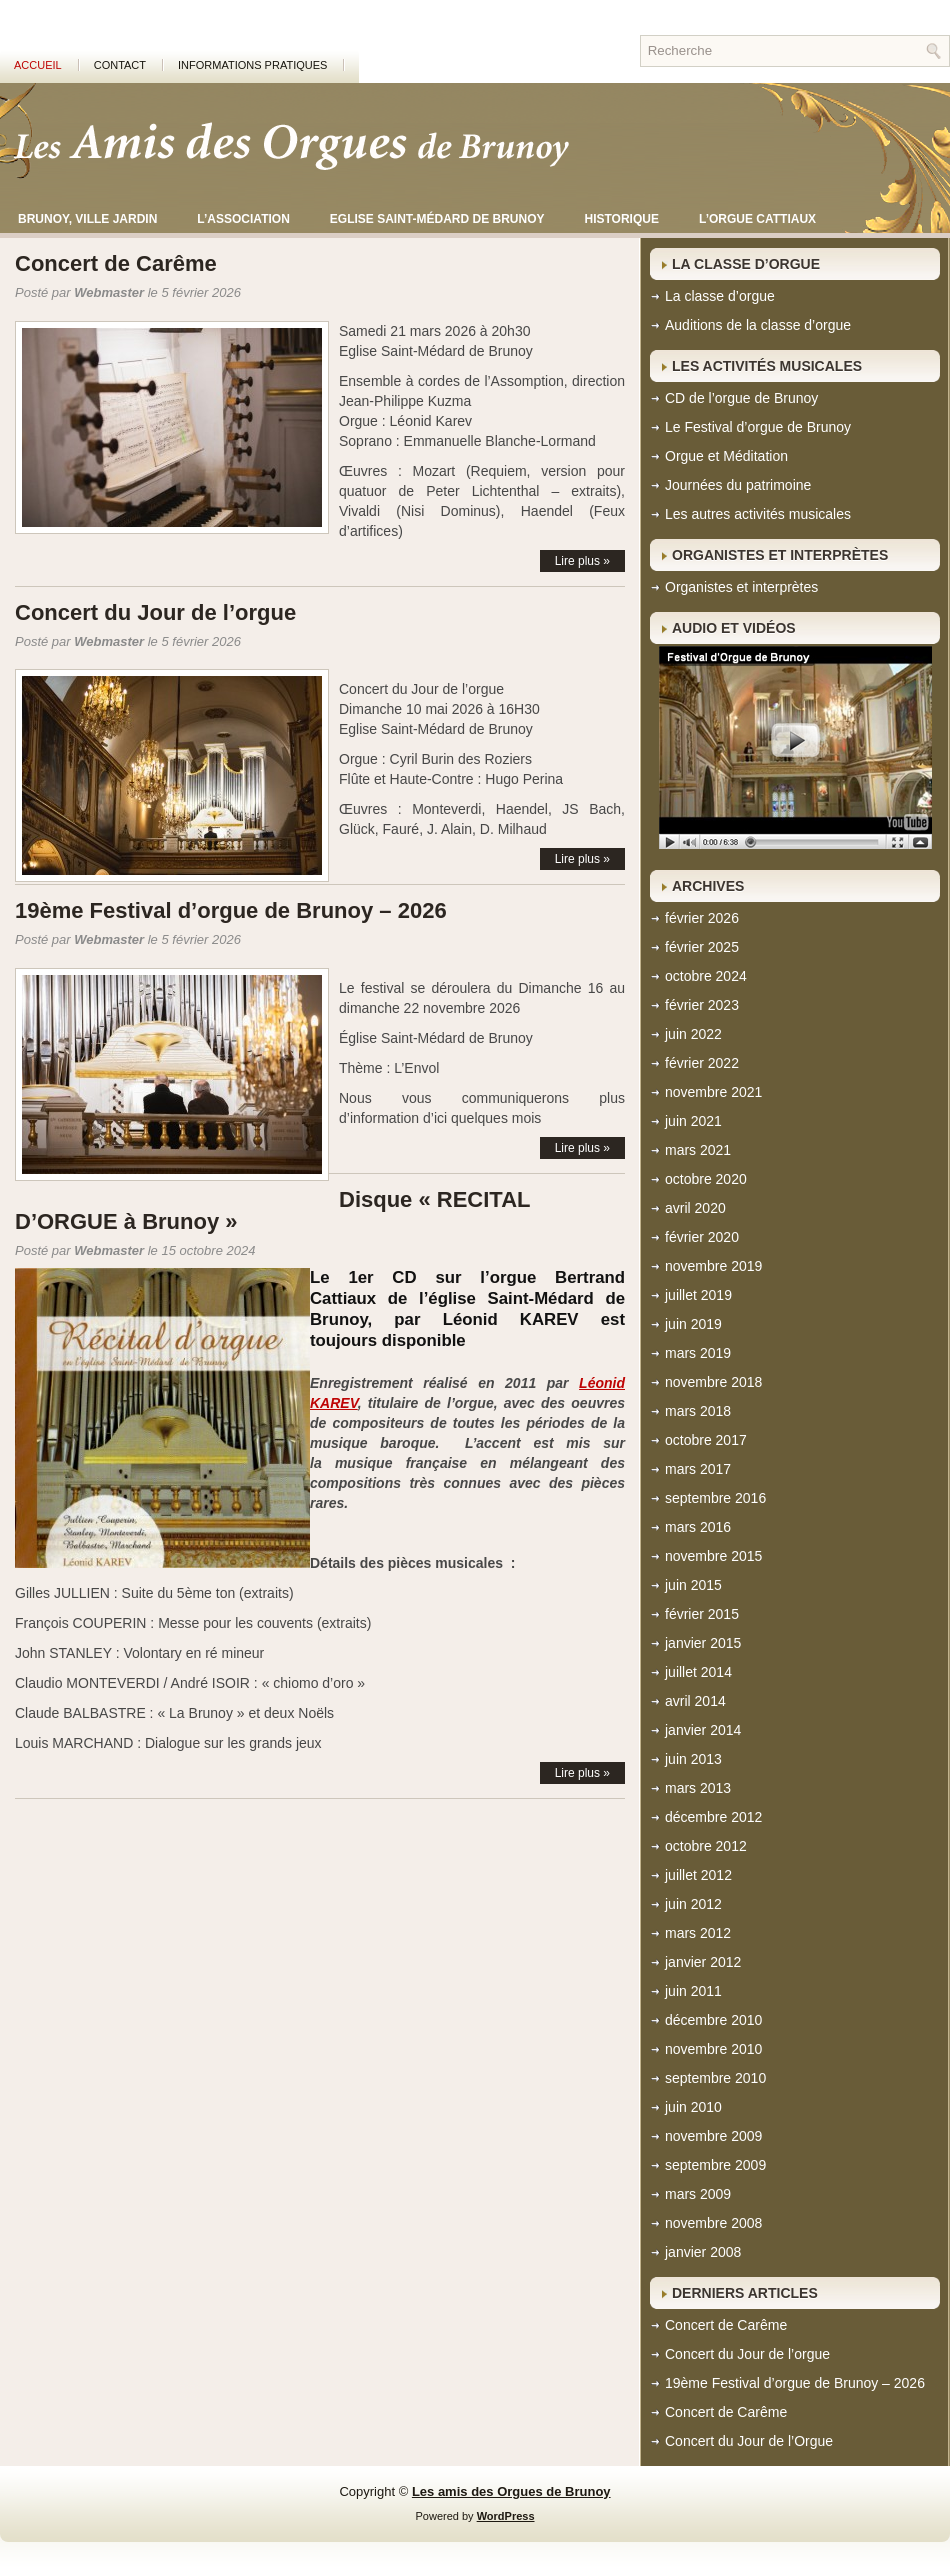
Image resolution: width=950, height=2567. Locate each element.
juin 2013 (693, 1759)
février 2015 (702, 1614)
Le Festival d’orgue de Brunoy (758, 427)
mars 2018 (698, 1411)
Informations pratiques (252, 65)
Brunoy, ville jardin (87, 219)
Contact (120, 65)
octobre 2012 (706, 1846)
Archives (708, 886)
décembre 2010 (713, 2020)
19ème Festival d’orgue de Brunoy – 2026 (231, 910)
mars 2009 (698, 2194)
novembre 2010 (713, 2049)
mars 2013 (698, 1788)
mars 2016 (698, 1527)
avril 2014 (695, 1701)
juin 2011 (693, 1991)
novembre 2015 (713, 1556)
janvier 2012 (703, 1962)
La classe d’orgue (720, 296)
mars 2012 (698, 1933)
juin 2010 (693, 2107)
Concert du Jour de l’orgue (155, 612)
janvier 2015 (703, 1643)
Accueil (38, 65)
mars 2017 (698, 1469)
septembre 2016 (715, 1498)
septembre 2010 (715, 2078)
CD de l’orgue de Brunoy (741, 398)
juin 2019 (693, 1324)
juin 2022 (693, 1034)
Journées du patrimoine (738, 485)
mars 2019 (698, 1353)
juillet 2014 (698, 1672)
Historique (622, 219)
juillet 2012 (698, 1875)
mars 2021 (698, 1150)
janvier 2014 (703, 1730)
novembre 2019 (713, 1266)
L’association (243, 219)
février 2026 (702, 918)
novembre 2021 (713, 1092)
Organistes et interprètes (741, 587)
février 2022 (702, 1063)
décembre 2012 (713, 1817)
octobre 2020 (706, 1179)
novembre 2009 (713, 2136)
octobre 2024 (706, 976)
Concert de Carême (116, 263)
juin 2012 (693, 1904)
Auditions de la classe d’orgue (758, 325)
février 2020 (702, 1237)
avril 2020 (695, 1208)
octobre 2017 (706, 1440)
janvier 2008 (703, 2252)
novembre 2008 (713, 2223)
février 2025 (702, 947)
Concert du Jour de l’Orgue (749, 2441)
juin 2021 (693, 1121)
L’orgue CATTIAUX (757, 219)
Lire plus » (582, 561)
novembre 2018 (713, 1382)
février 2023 (702, 1005)
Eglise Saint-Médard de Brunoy (437, 219)
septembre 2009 (715, 2165)
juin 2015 (693, 1585)
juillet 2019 (698, 1295)
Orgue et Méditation (726, 456)
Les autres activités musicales (758, 514)
